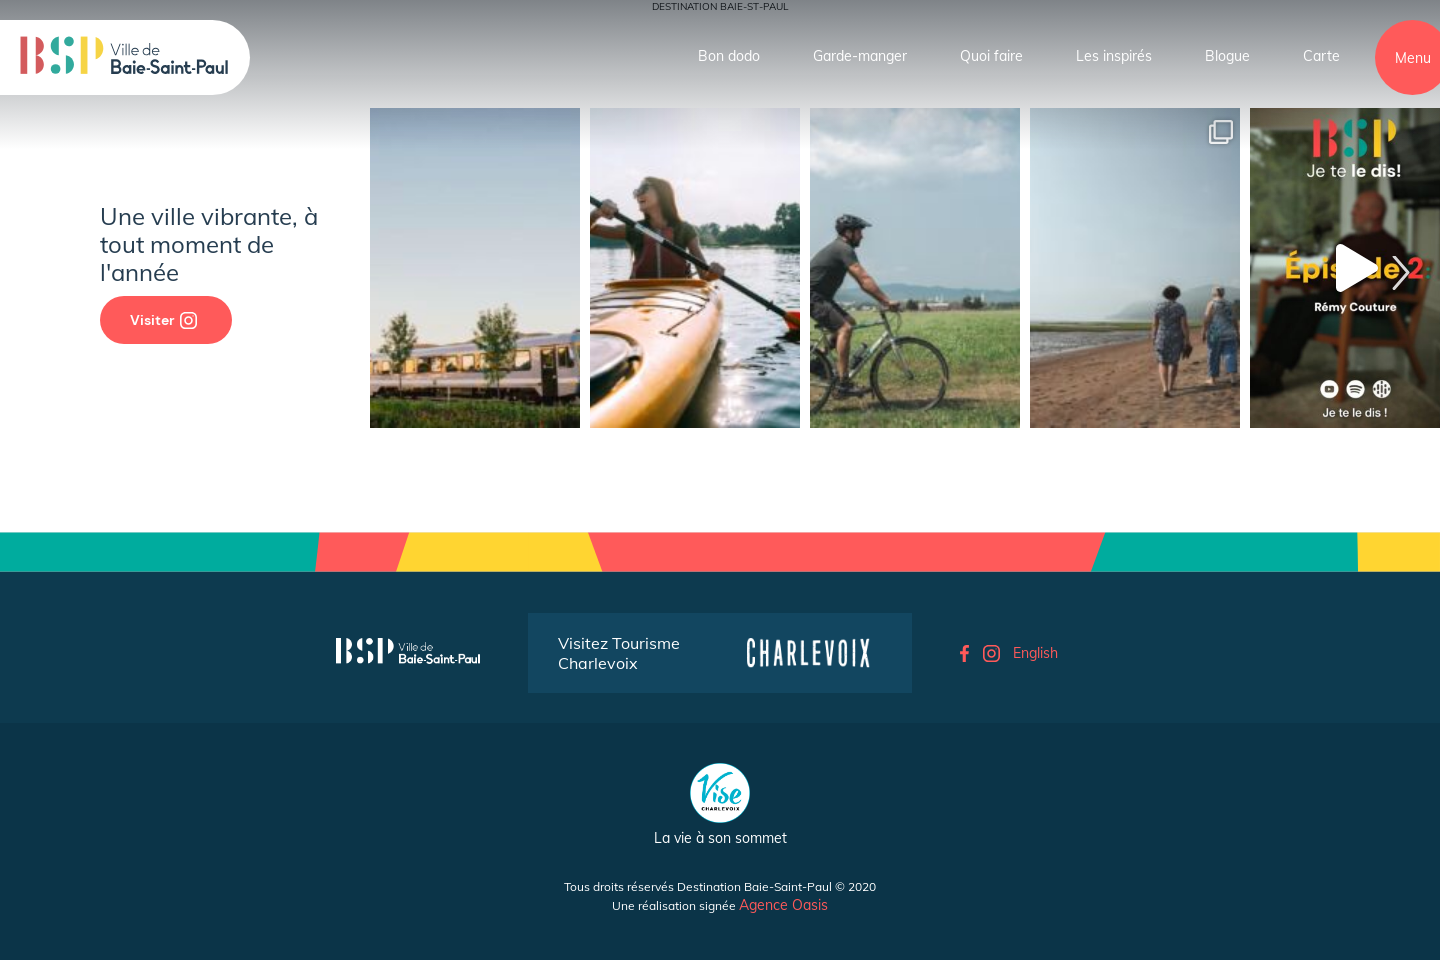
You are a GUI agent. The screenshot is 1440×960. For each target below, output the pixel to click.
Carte (1321, 56)
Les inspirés (1114, 56)
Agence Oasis (783, 905)
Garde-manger (860, 56)
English (1035, 653)
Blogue (1227, 56)
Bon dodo (729, 56)
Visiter (163, 320)
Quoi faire (991, 56)
